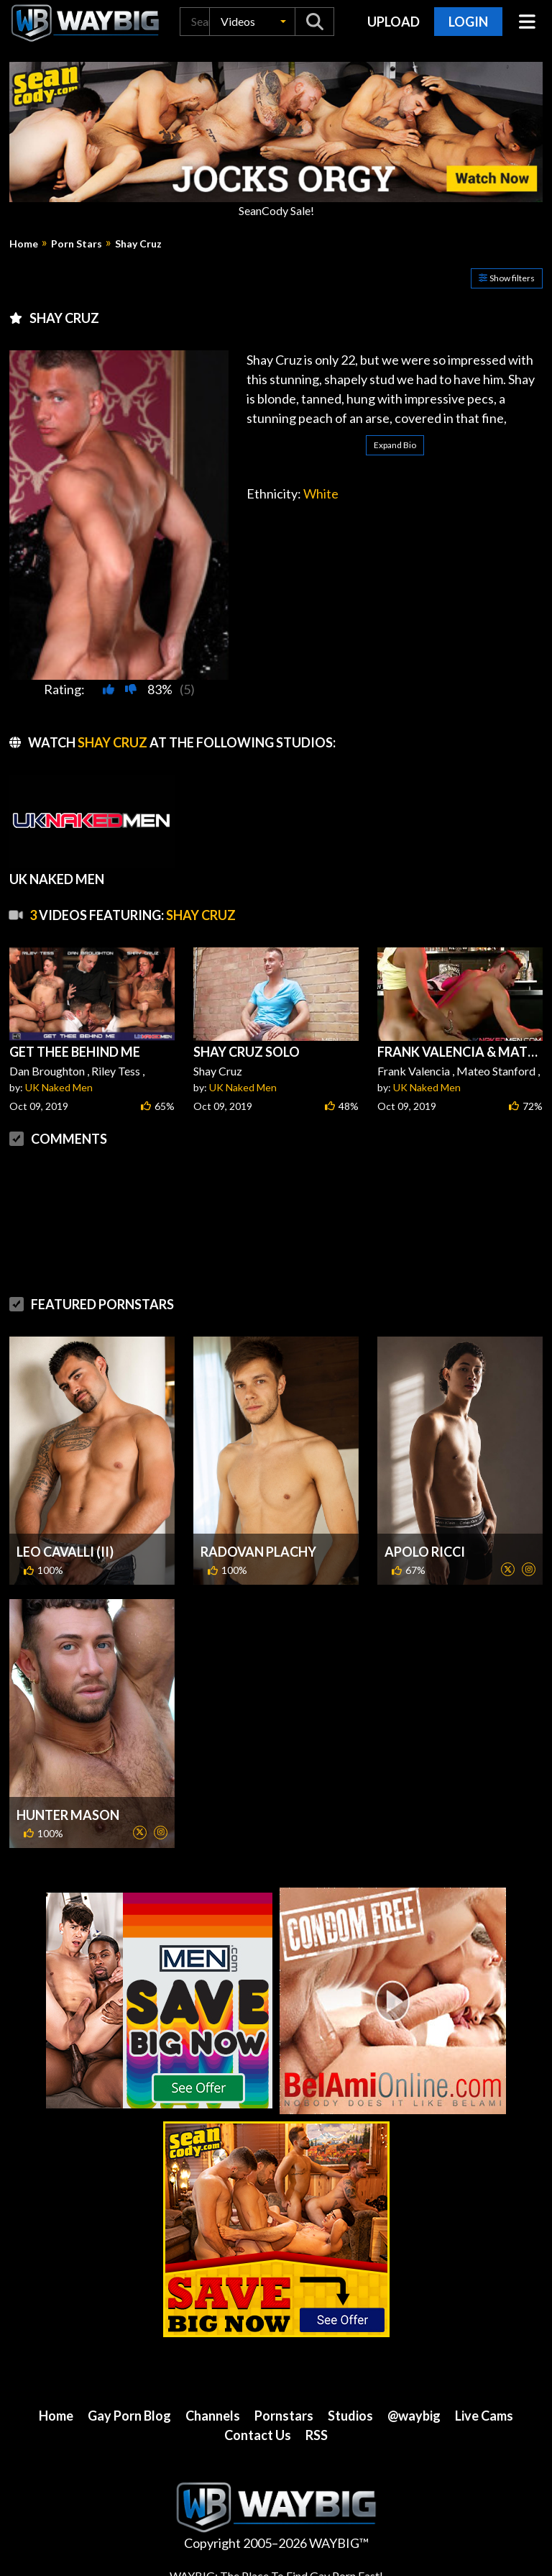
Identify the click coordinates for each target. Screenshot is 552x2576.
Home (23, 244)
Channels (212, 2415)
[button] (252, 21)
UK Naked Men (59, 1087)
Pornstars (283, 2415)
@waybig (414, 2415)
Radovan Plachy (258, 1552)
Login (468, 21)
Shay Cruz (138, 244)
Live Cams (484, 2415)
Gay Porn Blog (129, 2415)
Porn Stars (76, 244)
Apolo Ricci (425, 1552)
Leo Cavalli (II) (65, 1552)
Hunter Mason (68, 1815)
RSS (316, 2435)
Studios (350, 2415)
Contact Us (257, 2435)
